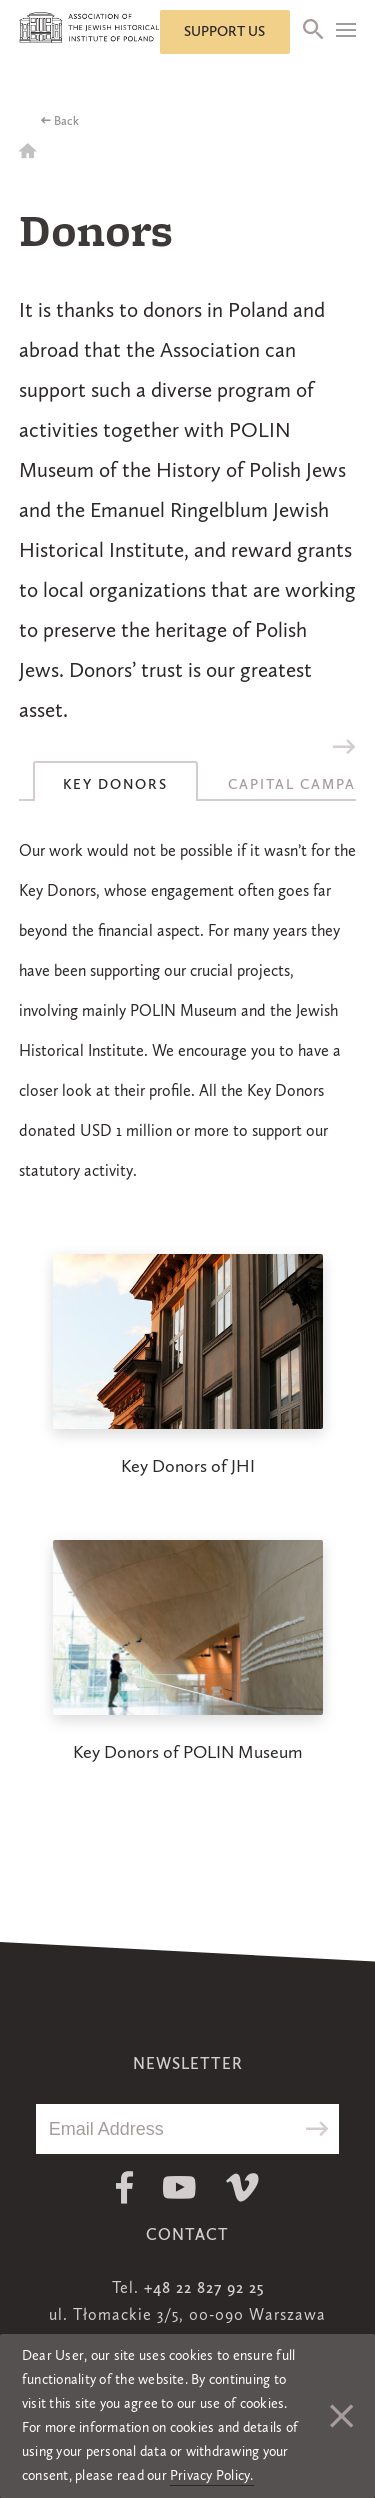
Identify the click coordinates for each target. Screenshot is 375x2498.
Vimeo (242, 2187)
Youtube (179, 2187)
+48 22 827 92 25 (204, 2289)
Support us (224, 32)
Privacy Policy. (212, 2476)
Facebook (124, 2187)
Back (66, 122)
